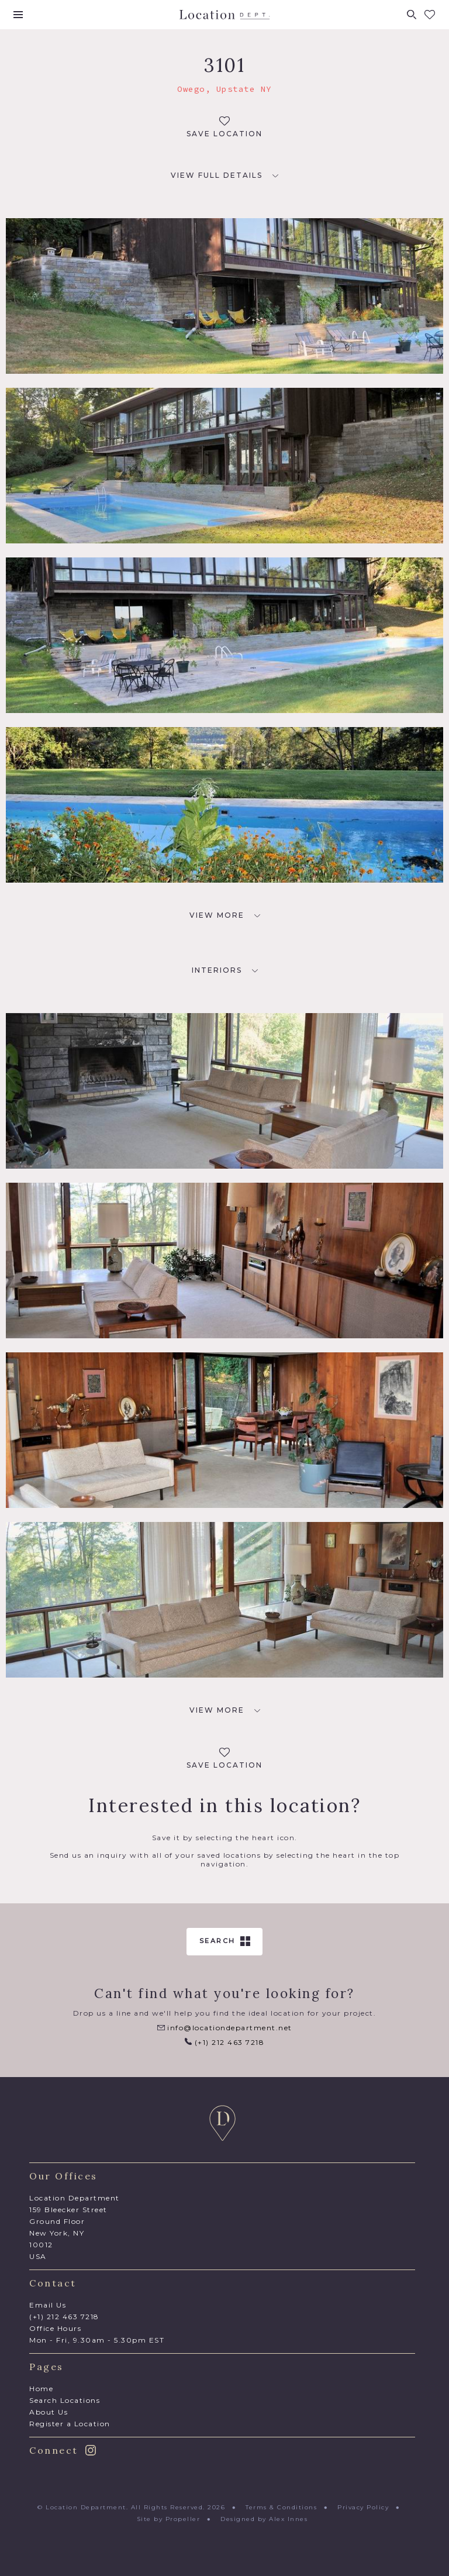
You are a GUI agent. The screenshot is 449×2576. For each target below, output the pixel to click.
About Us (48, 2412)
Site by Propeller (169, 2519)
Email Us (47, 2305)
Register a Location (69, 2423)
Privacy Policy (363, 2507)
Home (41, 2388)
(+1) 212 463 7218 (224, 2042)
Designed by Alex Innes (264, 2519)
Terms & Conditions (281, 2507)
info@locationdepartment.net (224, 2027)
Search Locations (64, 2400)
